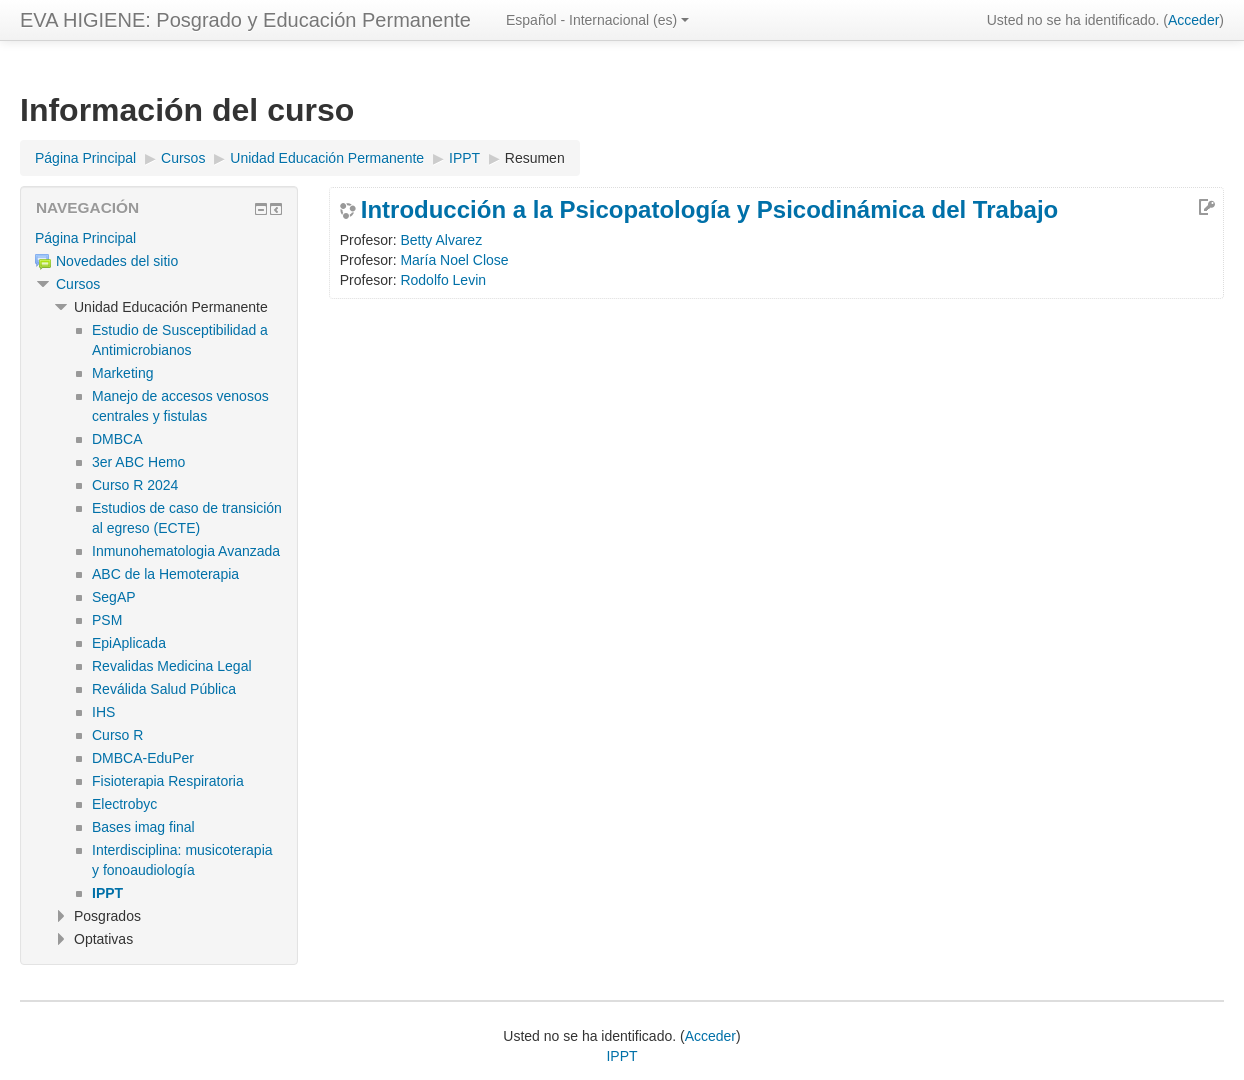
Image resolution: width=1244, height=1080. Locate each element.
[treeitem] (159, 238)
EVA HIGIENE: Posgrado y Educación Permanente (245, 20)
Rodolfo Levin (443, 280)
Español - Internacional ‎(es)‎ (597, 20)
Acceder (1193, 20)
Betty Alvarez (441, 240)
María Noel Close (454, 260)
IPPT (621, 1056)
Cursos (78, 284)
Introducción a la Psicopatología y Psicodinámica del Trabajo (710, 210)
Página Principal (85, 238)
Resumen (535, 158)
